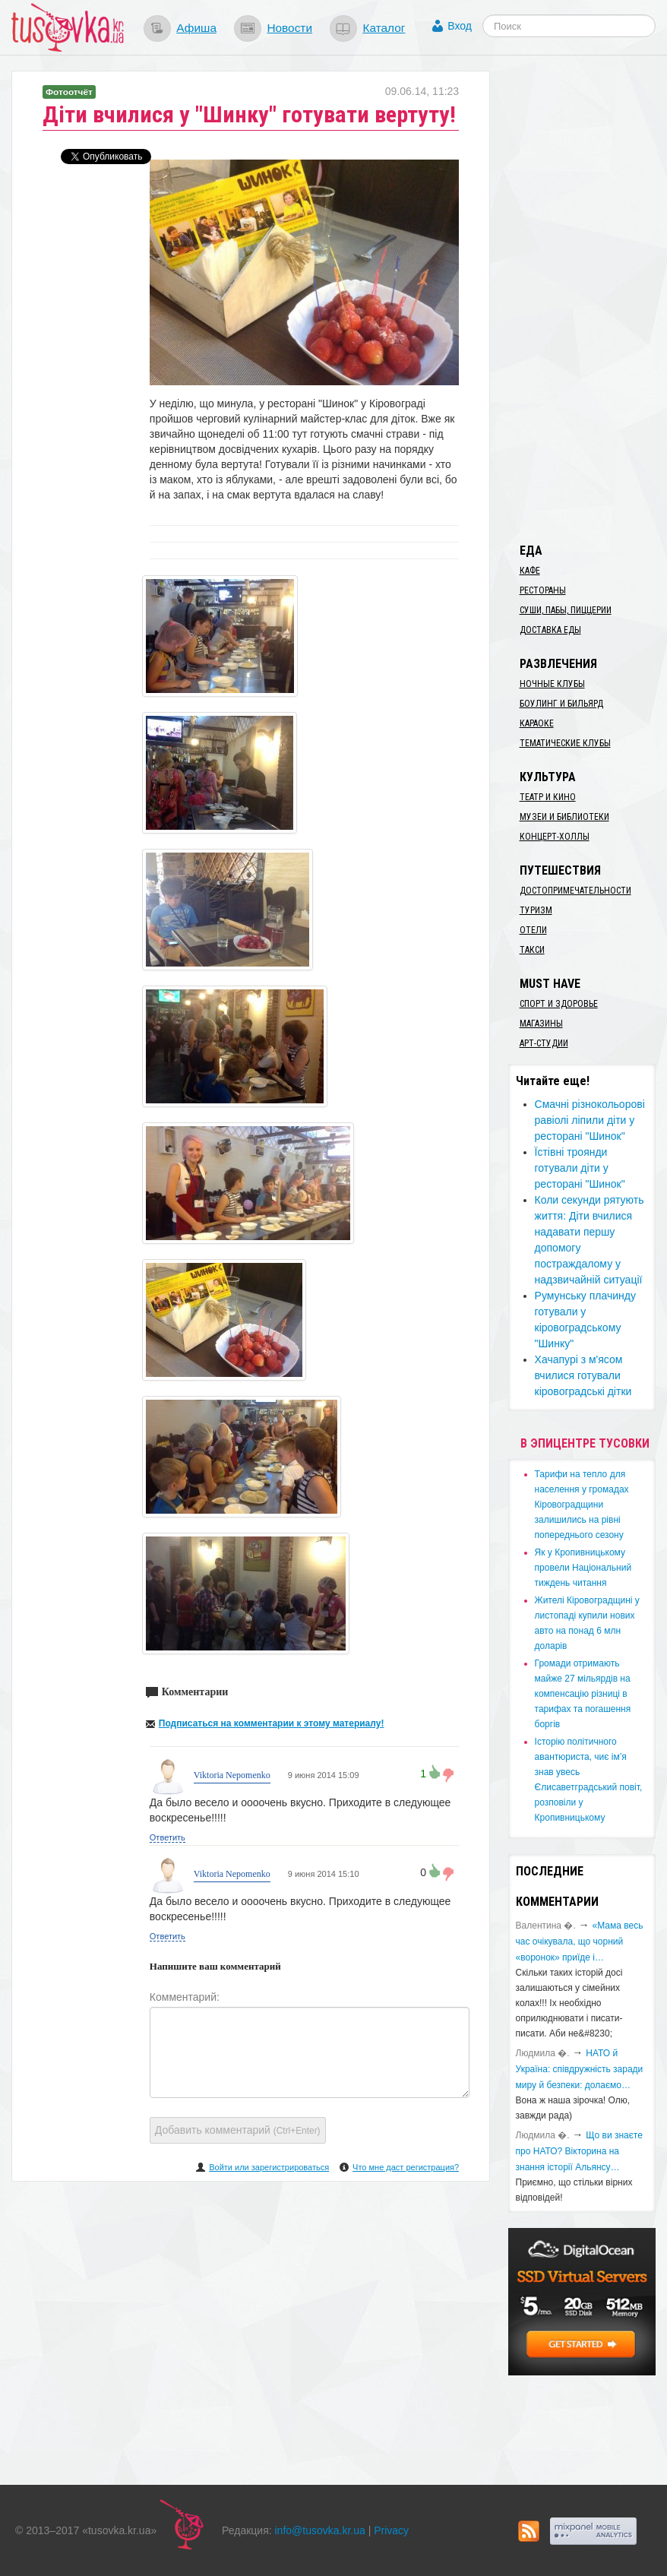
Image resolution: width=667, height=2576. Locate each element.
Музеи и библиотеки (564, 817)
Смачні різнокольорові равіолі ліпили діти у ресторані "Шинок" (590, 1120)
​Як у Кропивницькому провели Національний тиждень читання (583, 1567)
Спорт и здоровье (559, 1003)
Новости (289, 27)
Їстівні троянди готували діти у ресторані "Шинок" (580, 1168)
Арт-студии (544, 1043)
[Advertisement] (587, 299)
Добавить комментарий (238, 2130)
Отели (533, 930)
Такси (532, 950)
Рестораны (543, 590)
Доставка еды (550, 630)
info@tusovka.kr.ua (320, 2530)
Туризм (536, 910)
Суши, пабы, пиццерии (566, 610)
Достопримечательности (575, 890)
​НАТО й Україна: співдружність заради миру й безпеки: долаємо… (579, 2069)
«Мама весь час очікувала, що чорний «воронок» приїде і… (579, 1941)
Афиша (196, 27)
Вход (459, 26)
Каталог (383, 27)
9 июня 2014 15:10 (322, 1873)
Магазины (541, 1023)
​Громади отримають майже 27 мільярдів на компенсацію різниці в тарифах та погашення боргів (583, 1693)
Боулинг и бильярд (561, 703)
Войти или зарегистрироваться (269, 2167)
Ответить (167, 1837)
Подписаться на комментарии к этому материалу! (271, 1723)
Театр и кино (548, 797)
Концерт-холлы (555, 836)
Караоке (537, 723)
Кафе (530, 570)
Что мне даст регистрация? (405, 2167)
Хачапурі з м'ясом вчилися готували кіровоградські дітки (583, 1375)
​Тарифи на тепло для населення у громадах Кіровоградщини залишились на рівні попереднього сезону (582, 1504)
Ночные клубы (552, 684)
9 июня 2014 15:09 (322, 1775)
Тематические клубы (565, 743)
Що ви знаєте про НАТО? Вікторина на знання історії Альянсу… (579, 2151)
